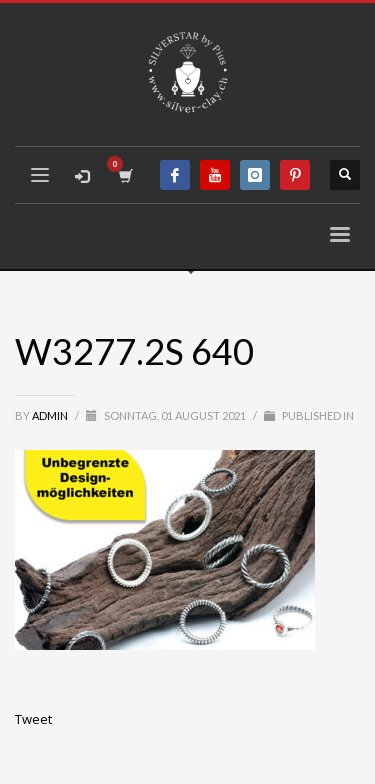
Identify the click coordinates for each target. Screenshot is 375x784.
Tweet (33, 719)
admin (51, 415)
